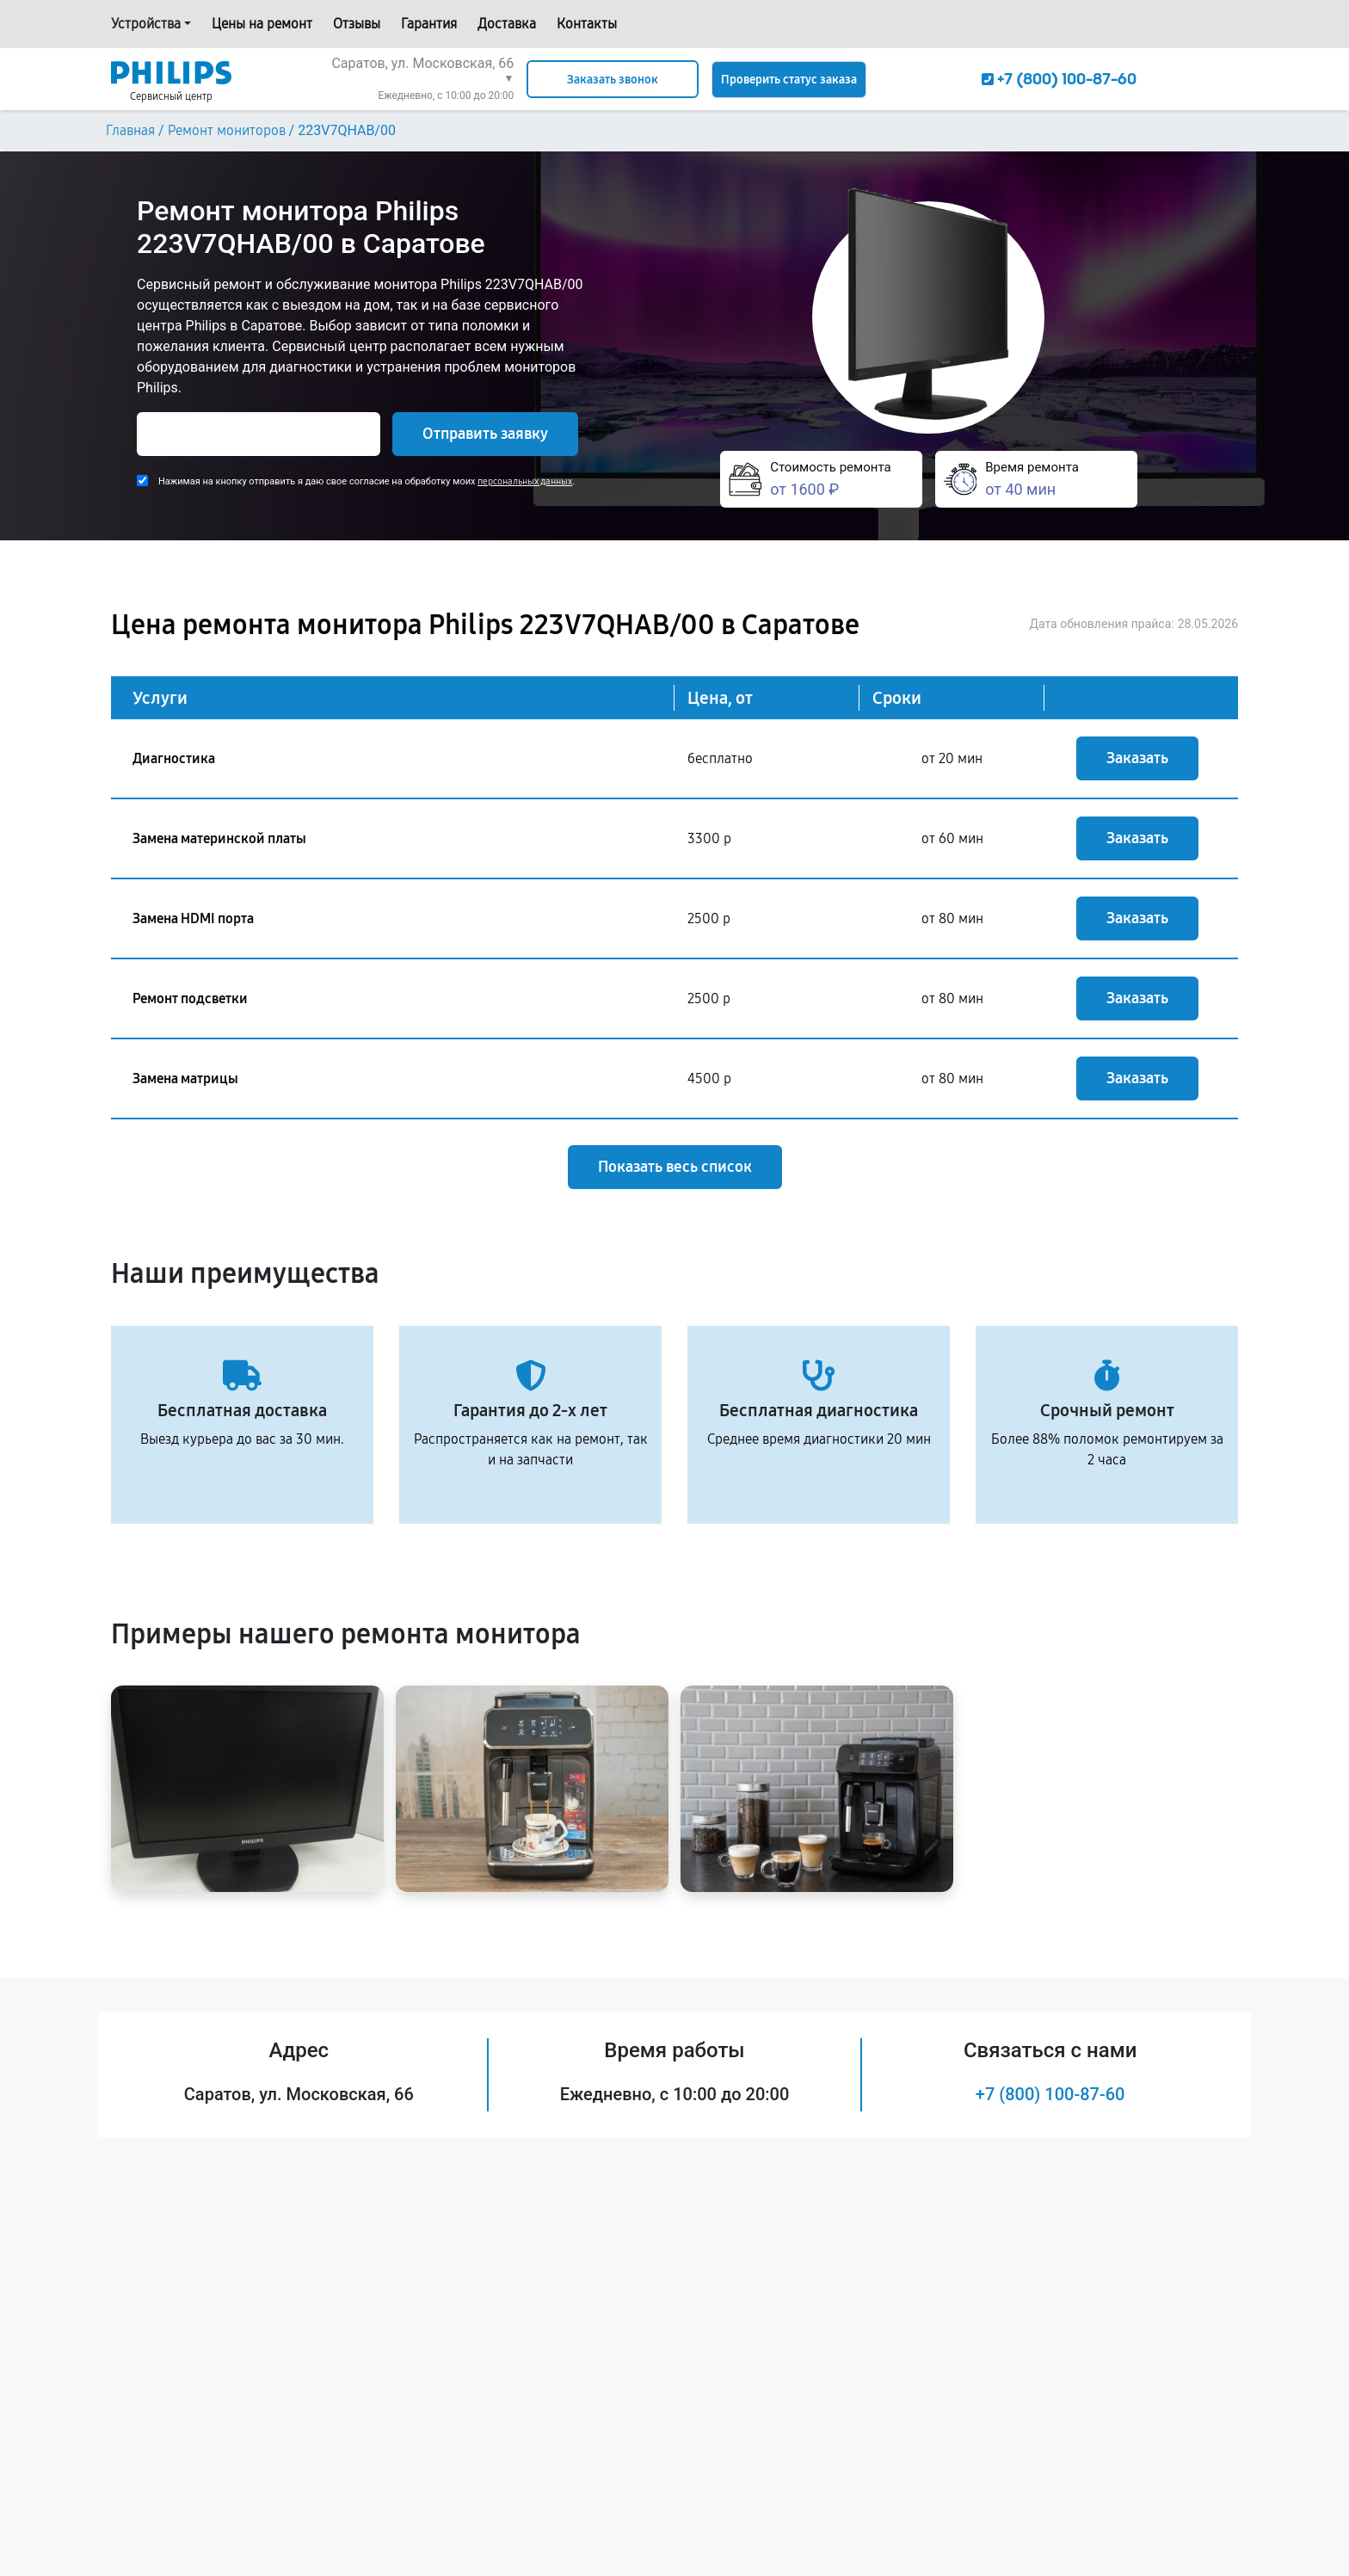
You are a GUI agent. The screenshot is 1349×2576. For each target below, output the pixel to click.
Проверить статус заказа (789, 79)
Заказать (1137, 758)
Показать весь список (675, 1166)
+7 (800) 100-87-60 (1050, 2094)
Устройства (146, 23)
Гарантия (429, 23)
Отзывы (356, 23)
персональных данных (524, 481)
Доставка (506, 23)
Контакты (587, 23)
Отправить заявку (485, 433)
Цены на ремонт (262, 23)
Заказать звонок (612, 79)
